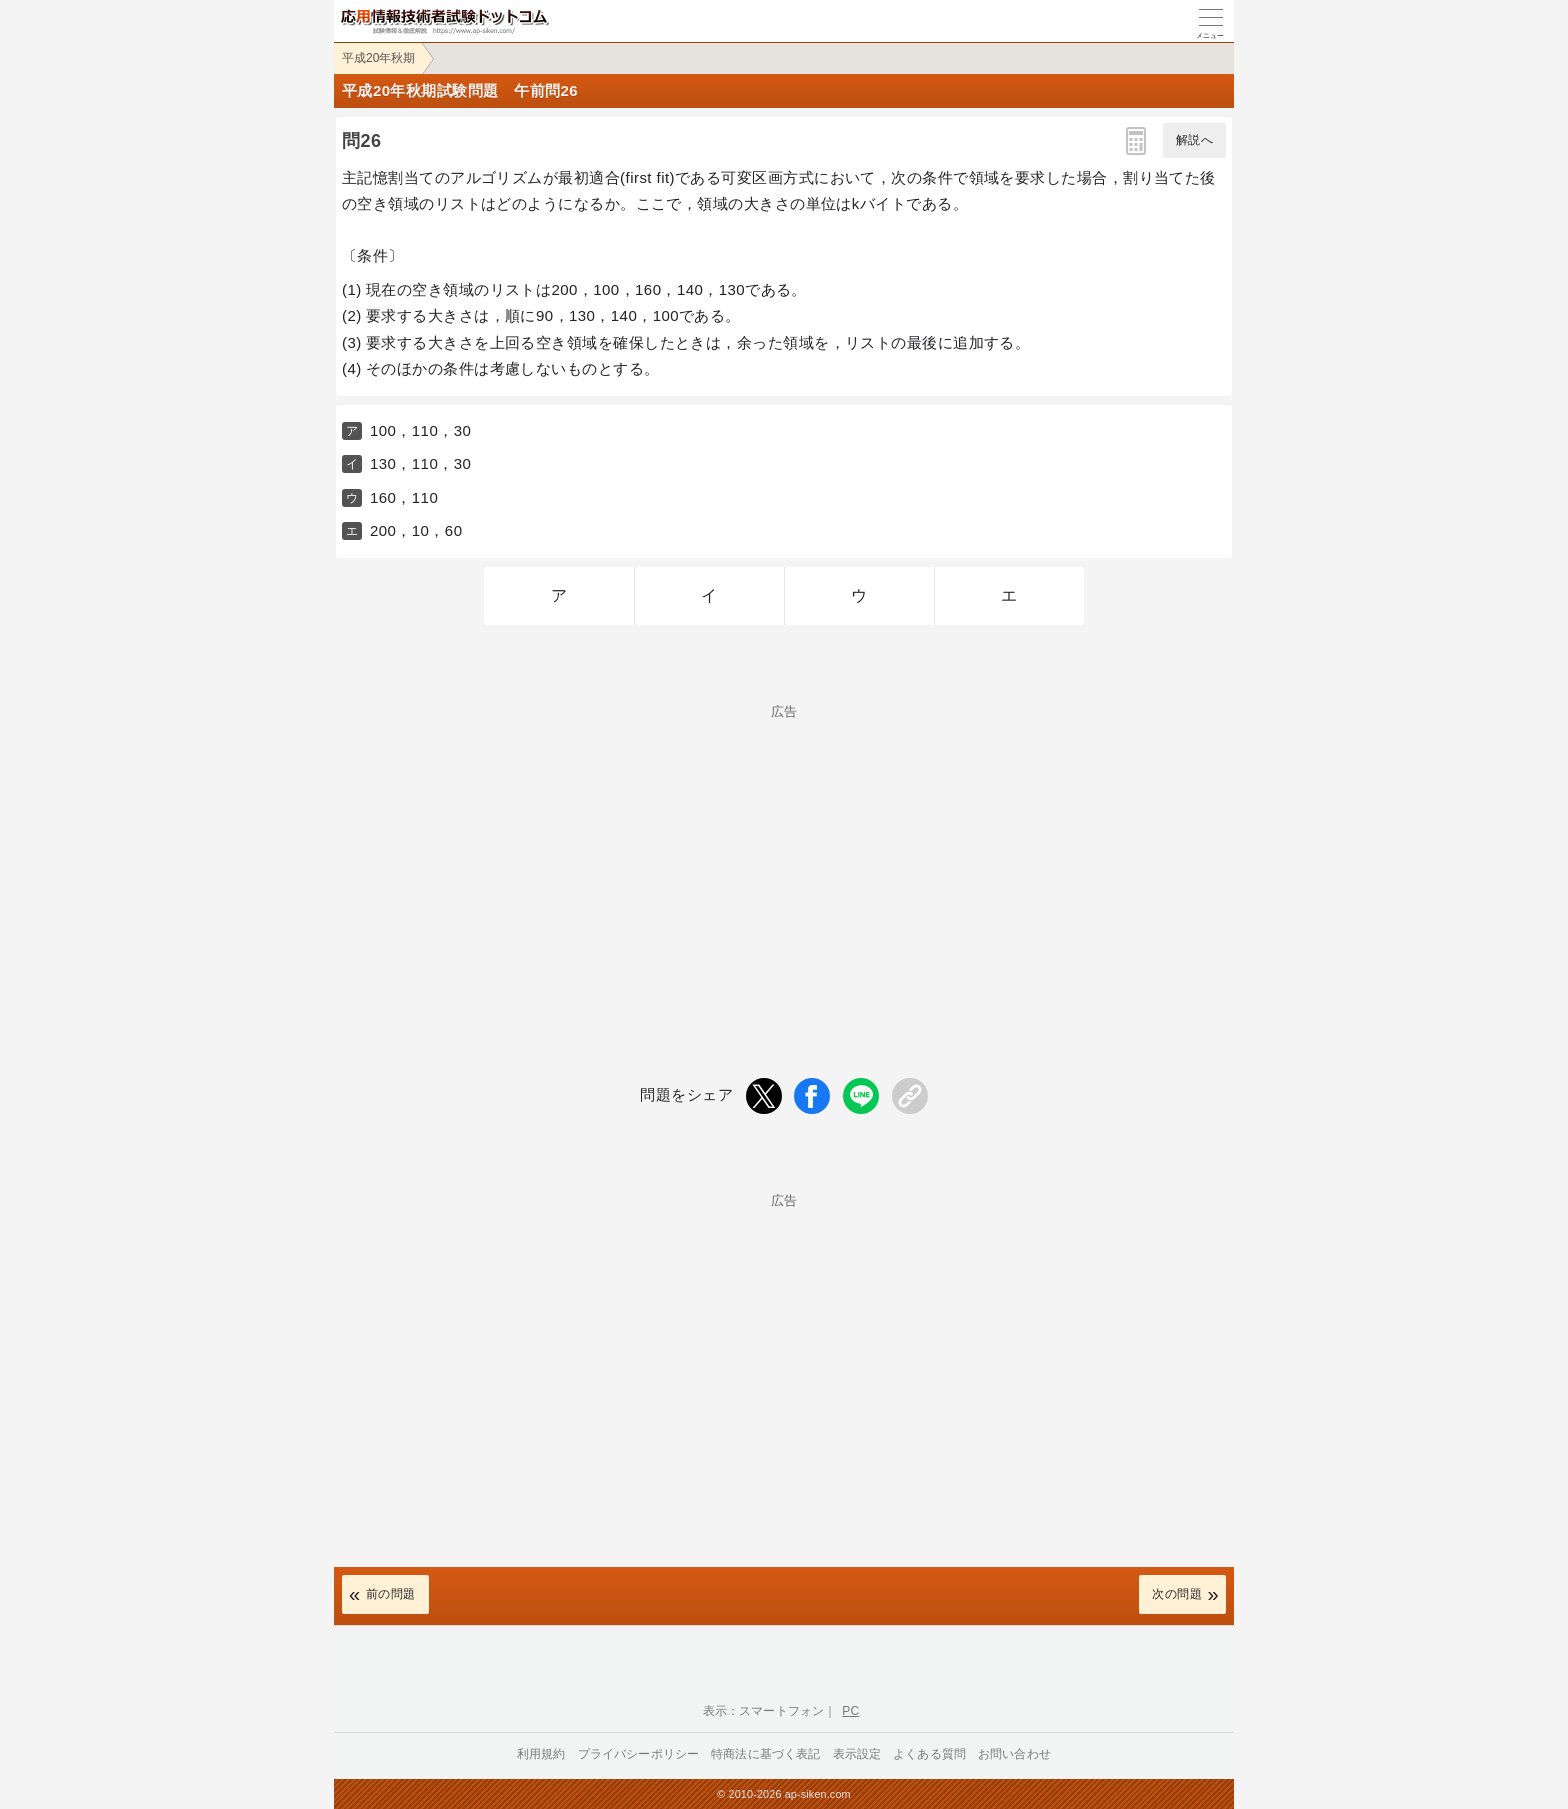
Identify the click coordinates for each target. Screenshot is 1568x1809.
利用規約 (541, 1754)
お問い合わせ (1014, 1754)
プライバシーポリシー (639, 1754)
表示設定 (857, 1754)
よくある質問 (929, 1754)
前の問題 (391, 1594)
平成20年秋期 (378, 58)
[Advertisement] (784, 858)
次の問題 (1177, 1594)
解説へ (1194, 140)
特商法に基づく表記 (765, 1754)
